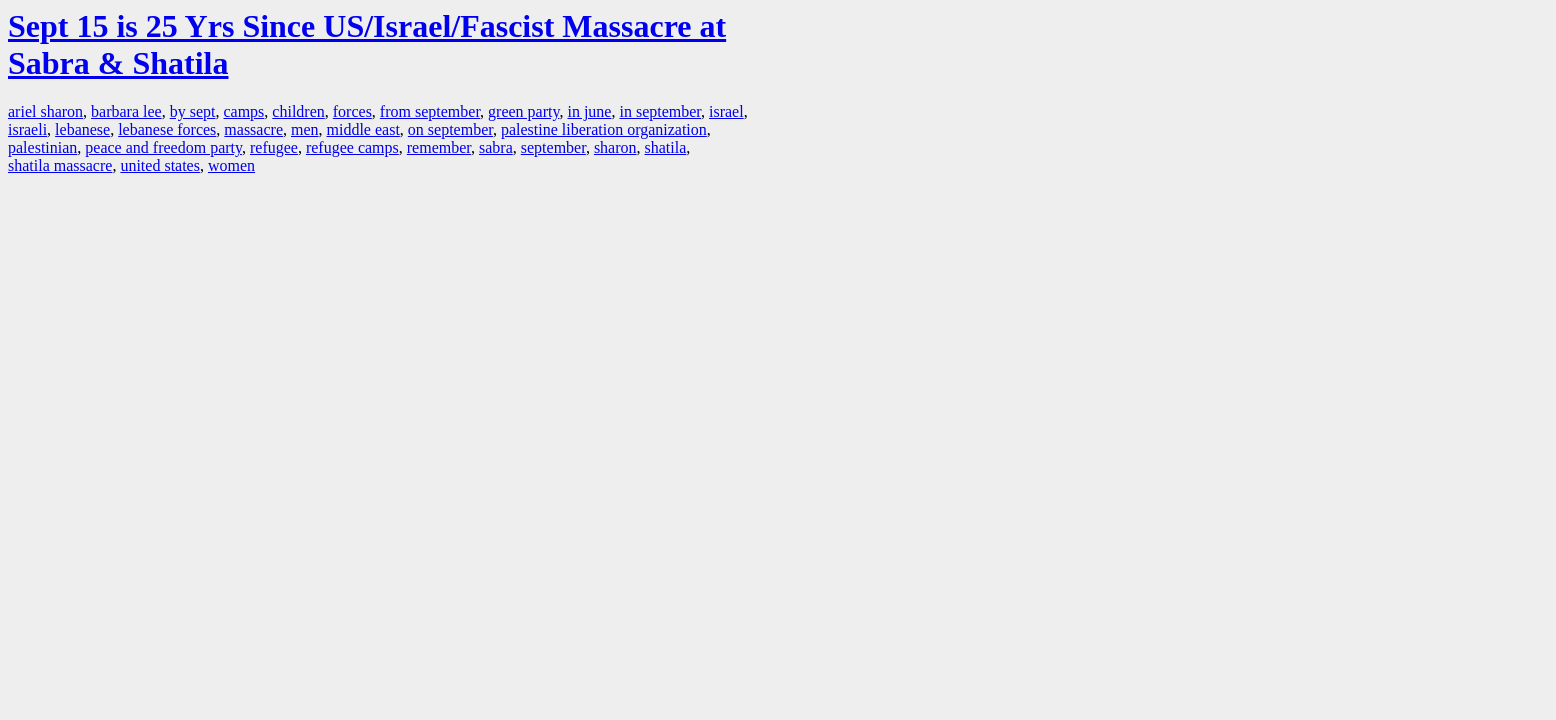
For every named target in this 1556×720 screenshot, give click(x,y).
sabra (496, 147)
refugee (274, 147)
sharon (615, 147)
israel (726, 111)
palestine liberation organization (604, 129)
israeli (27, 129)
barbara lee (126, 111)
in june (589, 111)
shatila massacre (60, 165)
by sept (193, 111)
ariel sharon (45, 111)
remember (439, 147)
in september (660, 111)
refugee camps (352, 147)
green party (523, 111)
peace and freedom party (163, 147)
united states (160, 165)
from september (430, 111)
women (231, 165)
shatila (666, 147)
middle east (363, 129)
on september (450, 129)
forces (352, 111)
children (298, 111)
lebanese (82, 129)
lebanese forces (167, 129)
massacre (253, 129)
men (305, 129)
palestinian (42, 147)
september (553, 147)
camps (243, 111)
